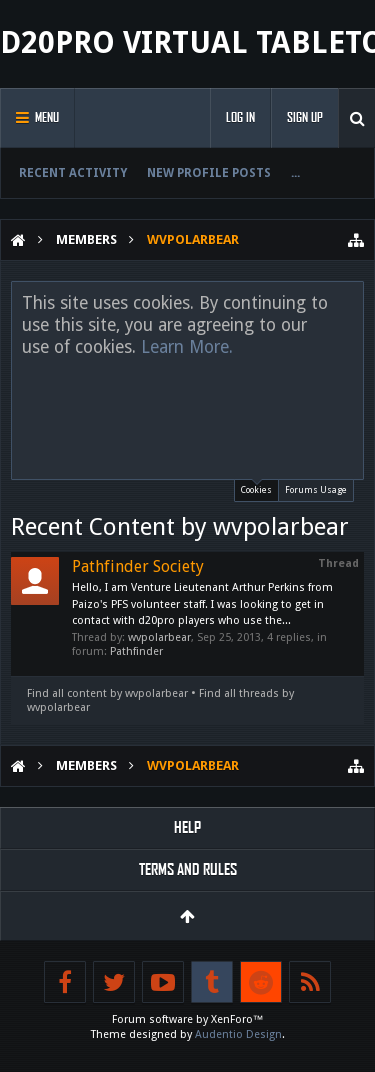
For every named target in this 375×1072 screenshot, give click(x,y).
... (295, 173)
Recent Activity (73, 173)
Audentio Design (238, 1034)
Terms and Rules (188, 869)
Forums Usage (316, 490)
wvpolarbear (159, 637)
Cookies (256, 487)
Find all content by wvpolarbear (107, 693)
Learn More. (187, 347)
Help (187, 827)
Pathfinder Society (138, 566)
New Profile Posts (209, 173)
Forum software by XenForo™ (188, 1019)
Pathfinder (136, 651)
